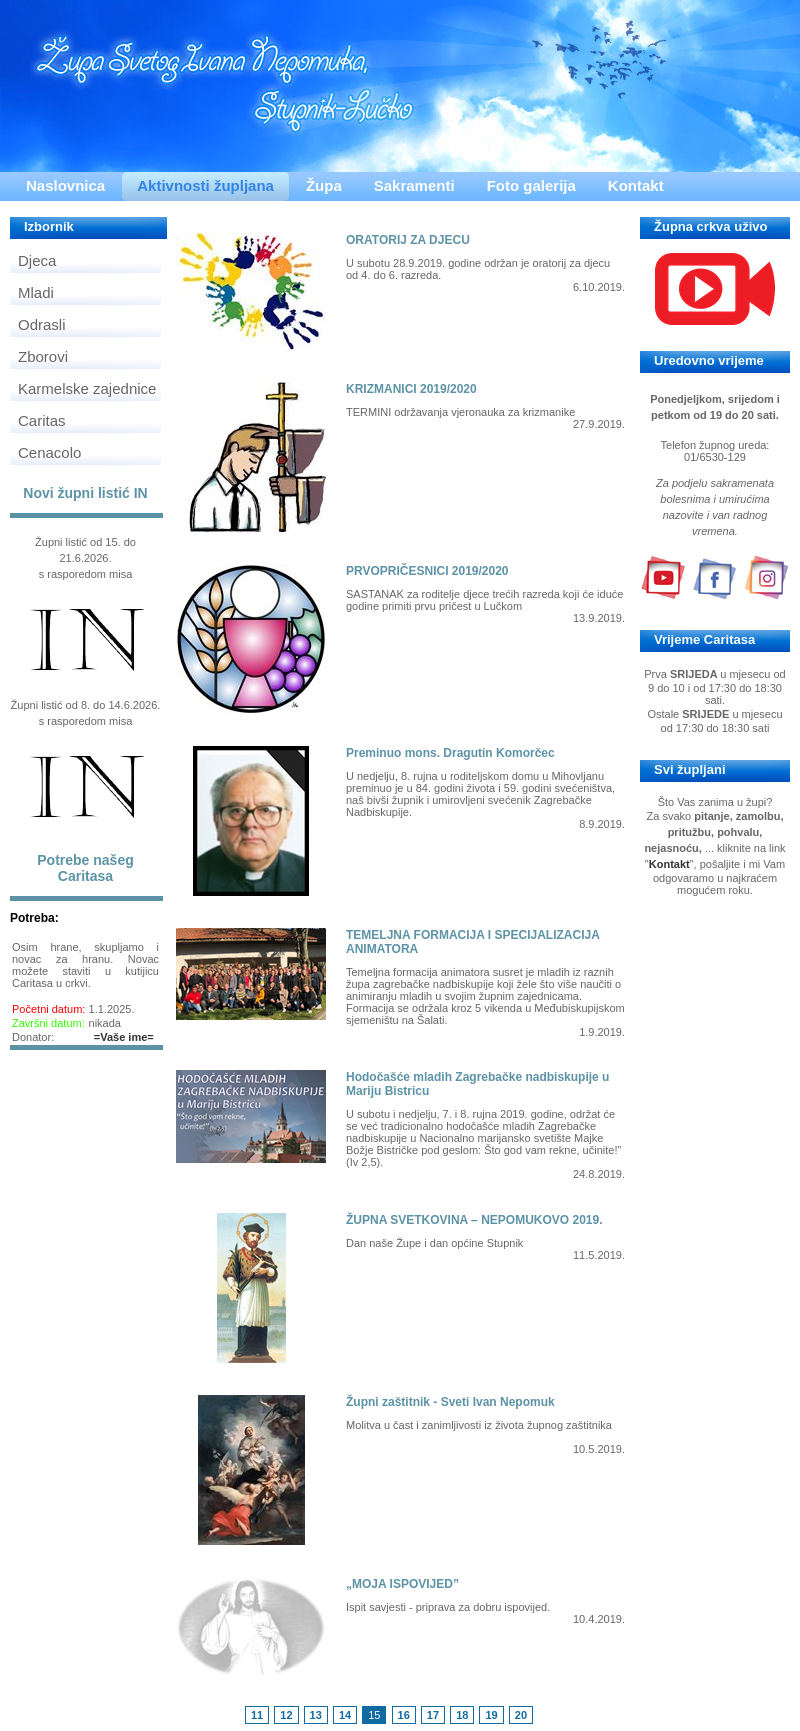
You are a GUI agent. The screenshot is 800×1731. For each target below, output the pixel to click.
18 (462, 1715)
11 (257, 1715)
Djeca (37, 260)
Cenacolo (49, 452)
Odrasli (42, 324)
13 (316, 1715)
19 (491, 1715)
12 (286, 1715)
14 (345, 1715)
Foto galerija (531, 185)
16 (404, 1715)
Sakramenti (414, 185)
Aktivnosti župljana (205, 185)
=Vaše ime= (124, 1037)
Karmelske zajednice (87, 388)
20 (521, 1715)
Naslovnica (65, 185)
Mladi (36, 292)
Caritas (42, 420)
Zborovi (43, 356)
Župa (324, 185)
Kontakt (636, 185)
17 (433, 1715)
